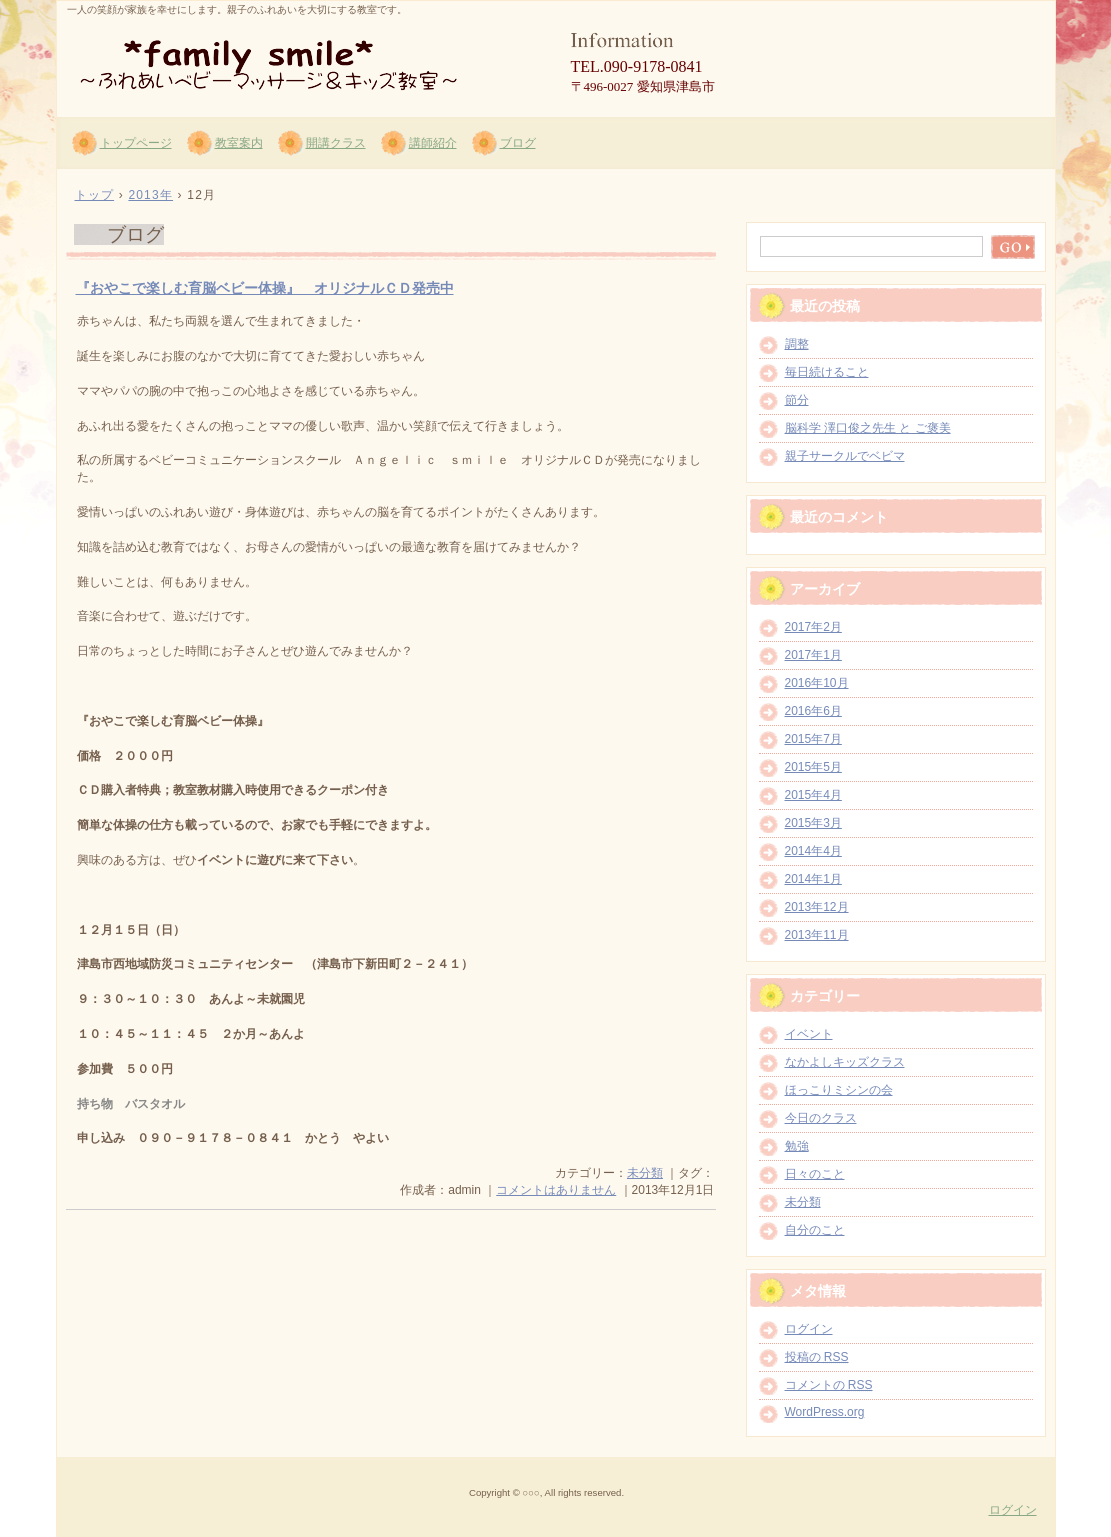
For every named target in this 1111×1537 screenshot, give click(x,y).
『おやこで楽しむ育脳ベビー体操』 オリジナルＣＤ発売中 (265, 288)
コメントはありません (556, 1190)
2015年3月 (813, 823)
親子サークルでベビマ (845, 456)
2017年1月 (813, 655)
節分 (797, 400)
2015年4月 (813, 795)
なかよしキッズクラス (845, 1062)
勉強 (797, 1146)
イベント (809, 1034)
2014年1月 (813, 879)
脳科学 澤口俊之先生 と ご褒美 (868, 428)
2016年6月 (813, 711)
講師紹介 (433, 143)
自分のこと (815, 1230)
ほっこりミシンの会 (839, 1090)
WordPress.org (825, 1412)
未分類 (645, 1173)
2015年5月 (813, 767)
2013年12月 (817, 907)
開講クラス (336, 143)
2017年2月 (813, 627)
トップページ (136, 143)
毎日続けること (827, 372)
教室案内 (239, 143)
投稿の (817, 1357)
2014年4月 (813, 851)
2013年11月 (817, 935)
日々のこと (815, 1174)
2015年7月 (813, 739)
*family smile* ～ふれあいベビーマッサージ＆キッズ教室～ (297, 61)
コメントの (829, 1385)
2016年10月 (817, 683)
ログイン (809, 1329)
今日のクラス (821, 1118)
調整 (797, 344)
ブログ (518, 143)
